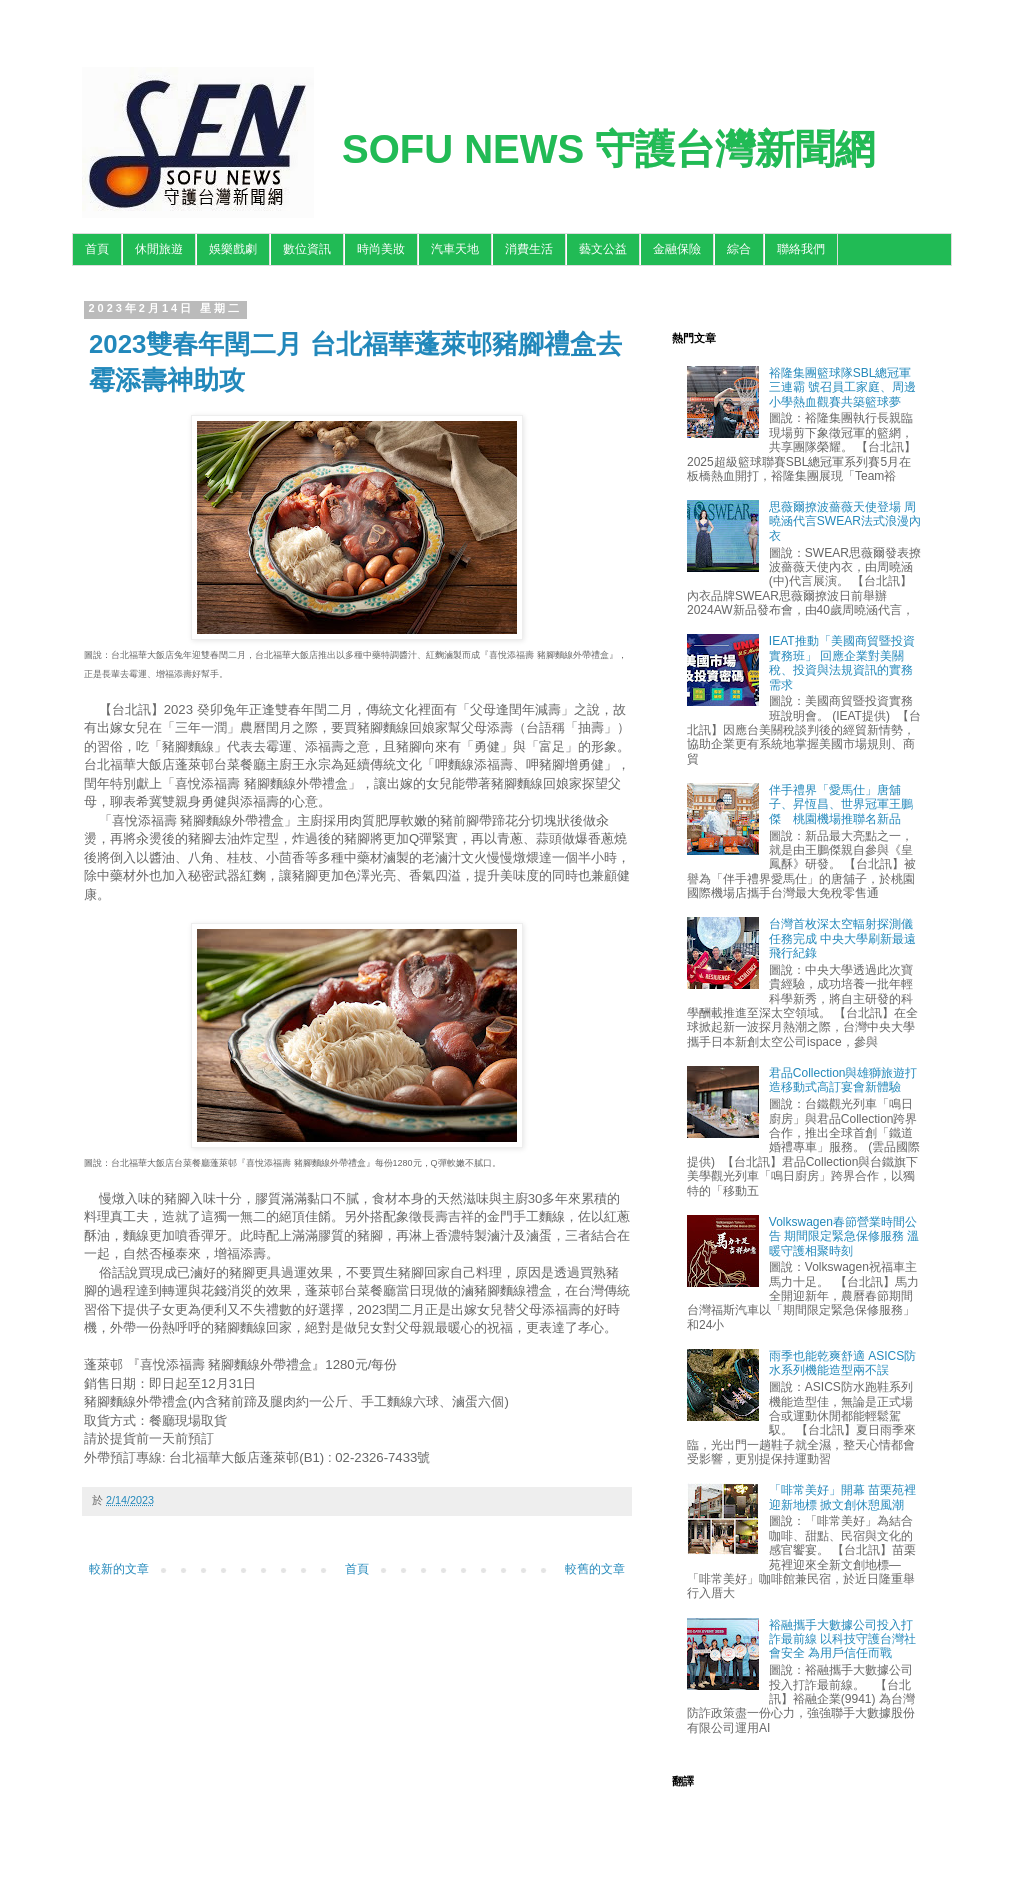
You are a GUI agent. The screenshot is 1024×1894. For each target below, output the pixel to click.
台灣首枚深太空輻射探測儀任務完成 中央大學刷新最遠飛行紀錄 (842, 938)
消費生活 (529, 249)
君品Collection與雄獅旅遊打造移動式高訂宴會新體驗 (843, 1080)
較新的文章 (119, 1569)
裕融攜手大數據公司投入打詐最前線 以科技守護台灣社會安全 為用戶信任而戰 (842, 1639)
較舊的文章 (595, 1569)
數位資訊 (307, 249)
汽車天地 (455, 249)
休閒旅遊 (159, 249)
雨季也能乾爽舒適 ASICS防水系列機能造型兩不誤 (842, 1363)
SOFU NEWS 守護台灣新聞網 (608, 149)
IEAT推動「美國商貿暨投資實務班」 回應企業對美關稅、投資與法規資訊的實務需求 (842, 662)
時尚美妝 (381, 249)
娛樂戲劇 (233, 249)
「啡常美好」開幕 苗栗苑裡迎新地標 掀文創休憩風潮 (842, 1497)
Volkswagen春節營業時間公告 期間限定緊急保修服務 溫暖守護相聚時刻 (844, 1236)
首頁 (97, 249)
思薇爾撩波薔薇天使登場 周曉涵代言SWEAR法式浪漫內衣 (845, 521)
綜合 (739, 249)
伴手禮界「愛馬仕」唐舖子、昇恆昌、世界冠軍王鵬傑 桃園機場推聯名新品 (841, 804)
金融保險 (677, 249)
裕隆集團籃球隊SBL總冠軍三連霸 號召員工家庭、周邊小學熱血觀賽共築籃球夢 (842, 387)
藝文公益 (603, 249)
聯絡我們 (801, 249)
